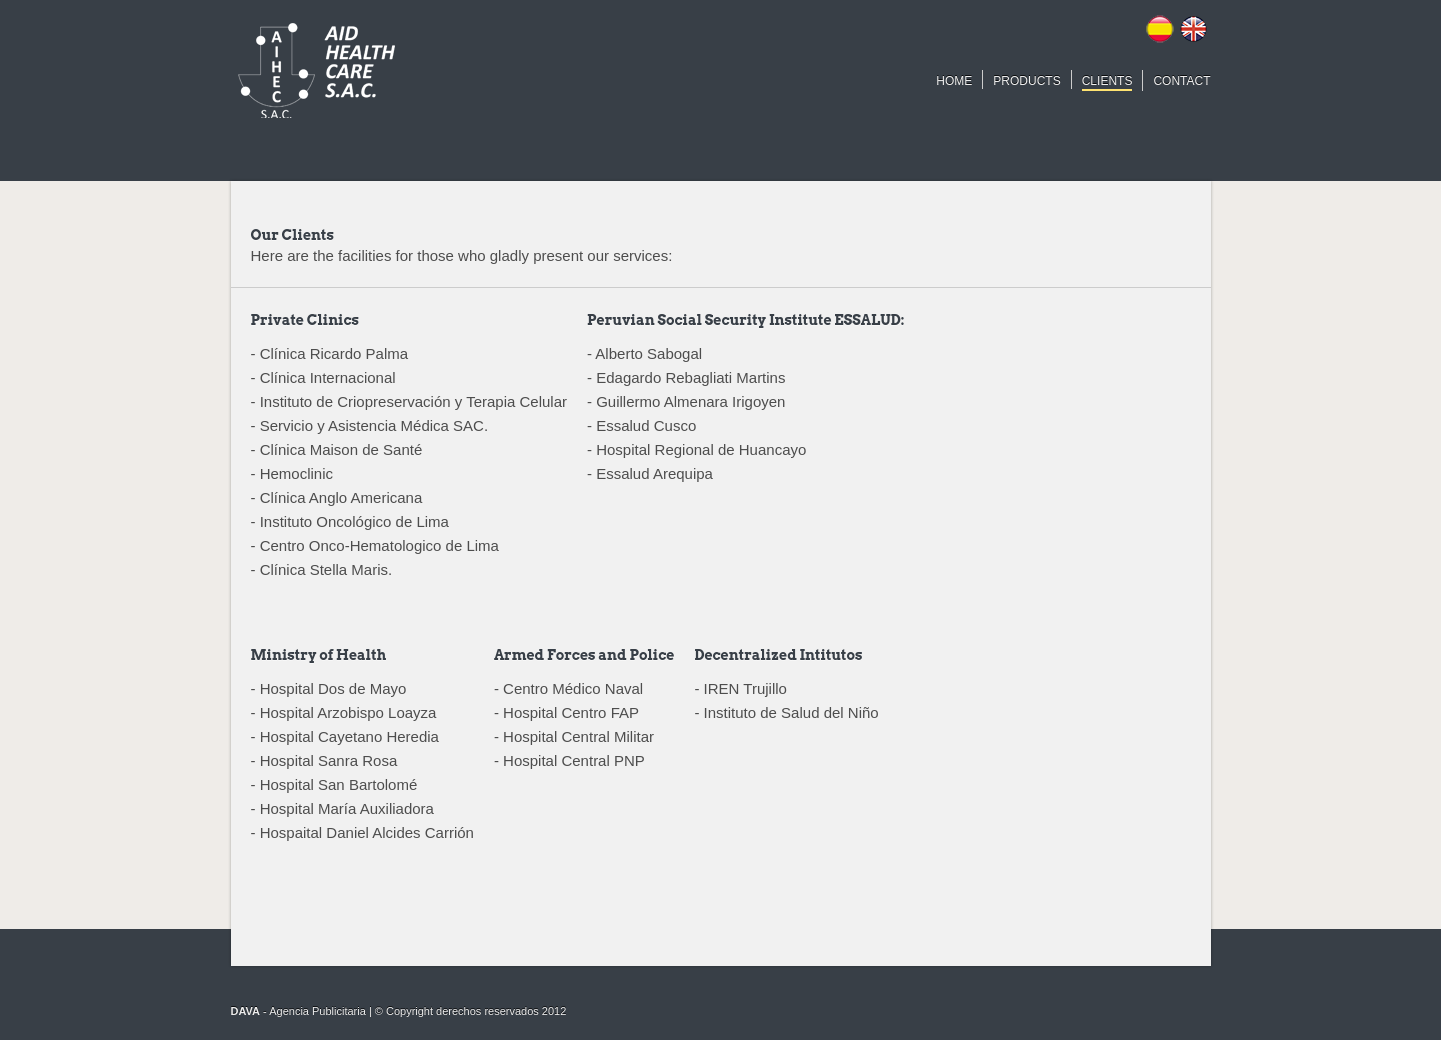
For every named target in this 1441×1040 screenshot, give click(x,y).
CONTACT (1181, 81)
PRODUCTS (1026, 81)
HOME (954, 81)
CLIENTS (1107, 81)
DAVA (246, 1011)
